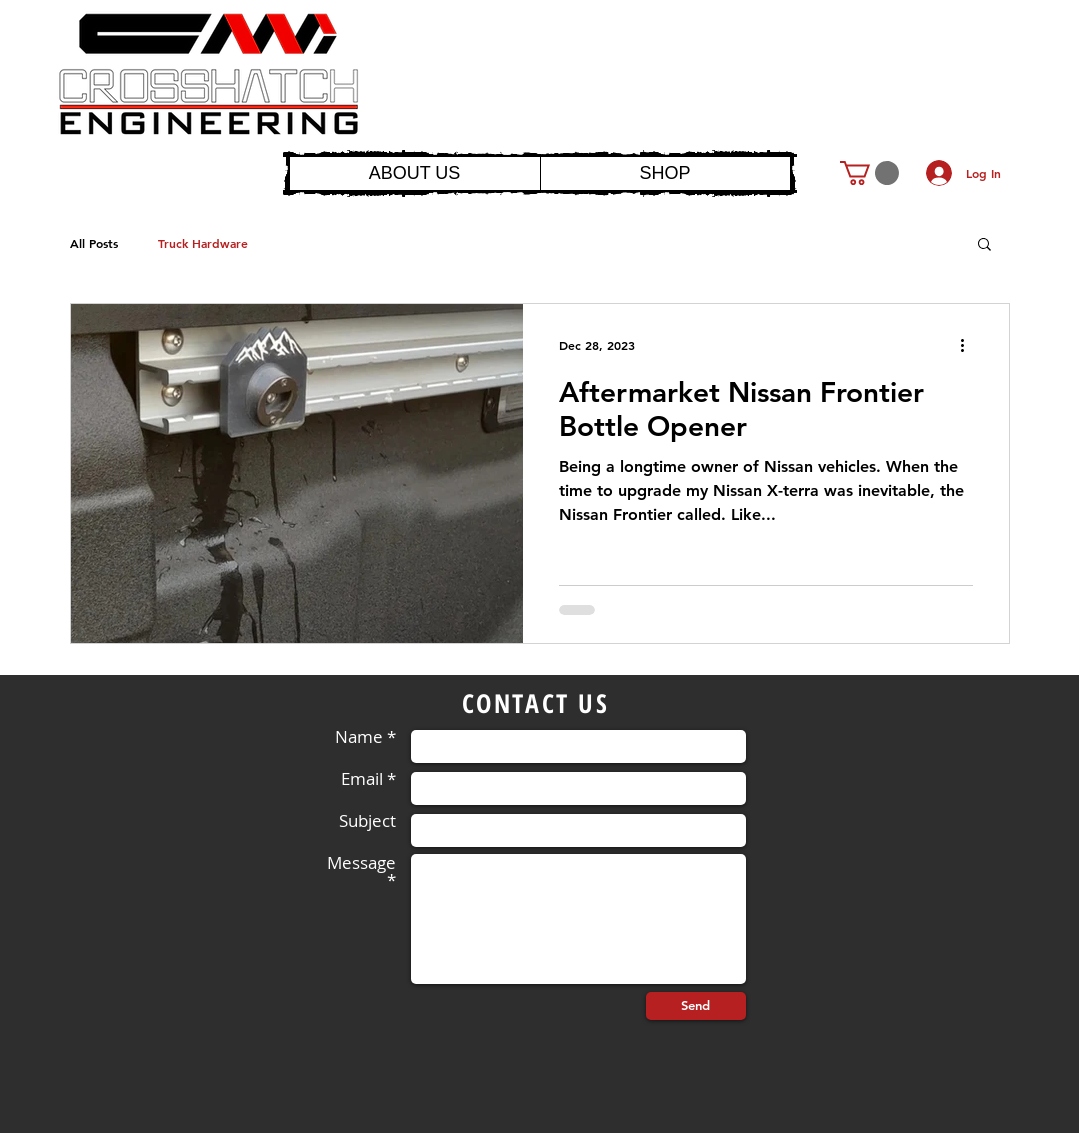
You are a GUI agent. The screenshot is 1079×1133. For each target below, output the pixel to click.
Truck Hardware (203, 243)
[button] (869, 173)
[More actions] (970, 345)
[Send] (696, 1006)
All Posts (94, 243)
